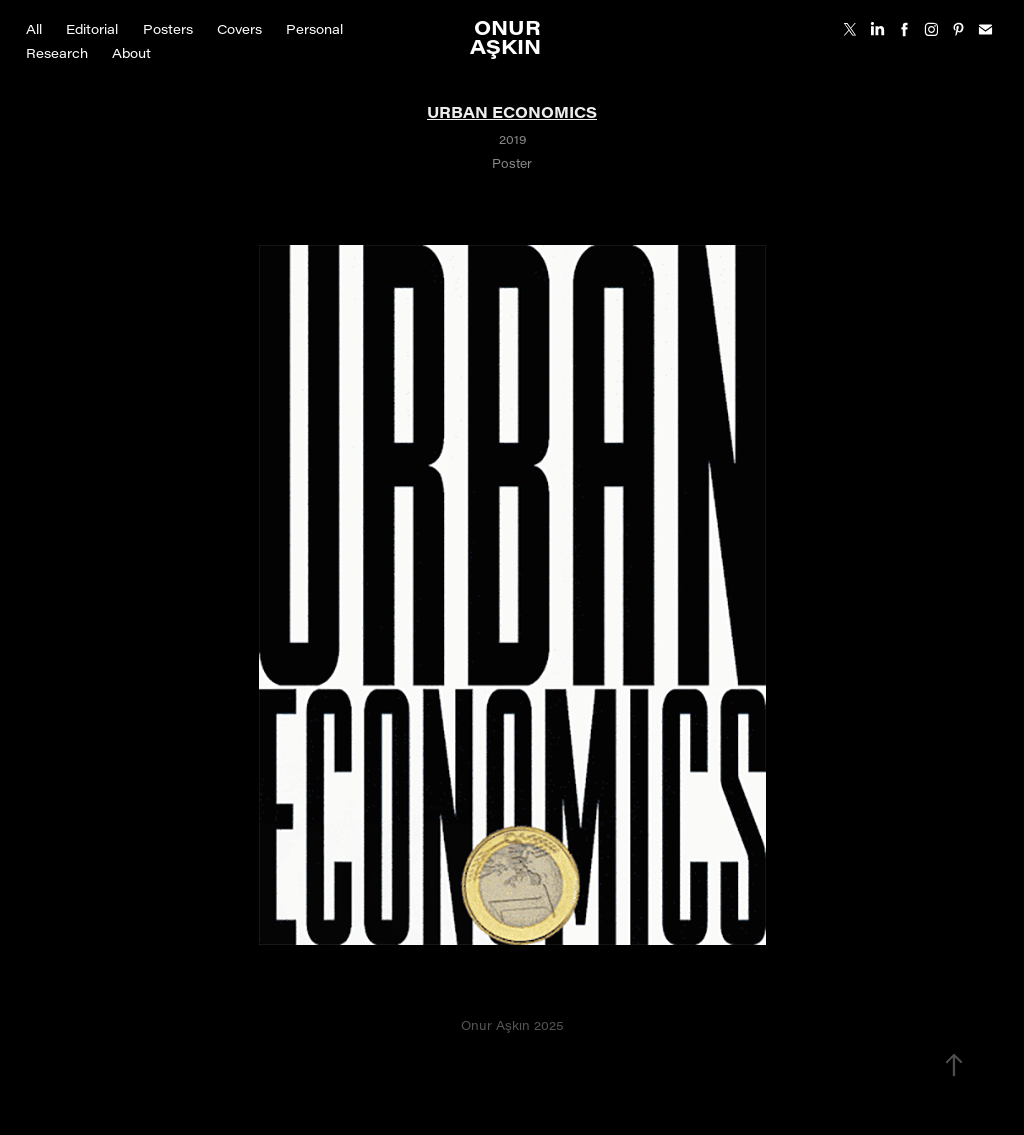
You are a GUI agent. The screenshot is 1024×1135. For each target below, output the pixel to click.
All (34, 28)
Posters (168, 28)
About (131, 52)
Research (57, 52)
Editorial (92, 28)
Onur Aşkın (508, 36)
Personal (314, 28)
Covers (239, 28)
